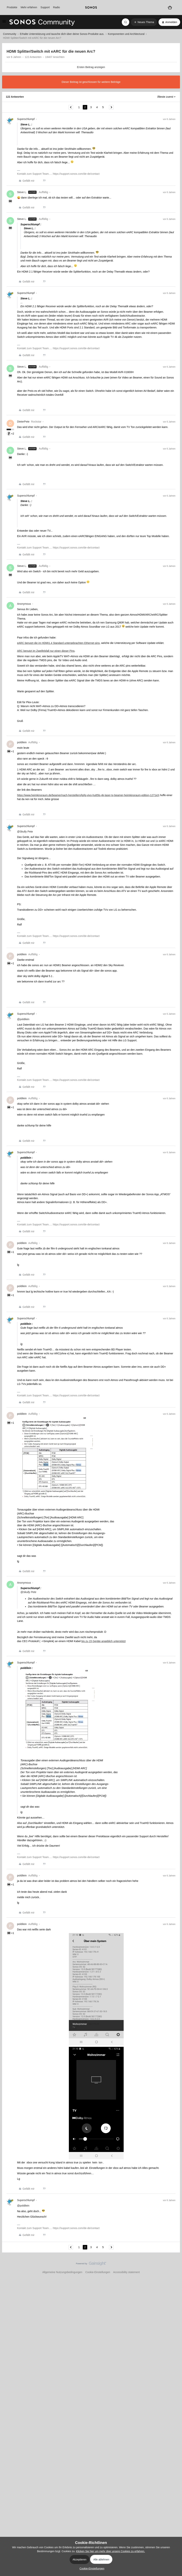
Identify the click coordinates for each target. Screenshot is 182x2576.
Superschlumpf (26, 119)
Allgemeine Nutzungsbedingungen (62, 2272)
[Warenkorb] (170, 7)
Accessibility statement (126, 2272)
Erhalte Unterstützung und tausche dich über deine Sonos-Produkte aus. (62, 33)
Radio (56, 7)
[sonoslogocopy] (90, 7)
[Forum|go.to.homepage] (42, 22)
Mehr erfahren (29, 7)
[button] (4, 22)
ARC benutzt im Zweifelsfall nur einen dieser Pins (46, 650)
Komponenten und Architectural (126, 33)
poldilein (22, 742)
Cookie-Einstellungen (97, 2272)
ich (157, 795)
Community (9, 33)
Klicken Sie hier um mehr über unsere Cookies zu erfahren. (110, 2551)
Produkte (12, 7)
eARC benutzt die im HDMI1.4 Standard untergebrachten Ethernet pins (58, 642)
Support (45, 7)
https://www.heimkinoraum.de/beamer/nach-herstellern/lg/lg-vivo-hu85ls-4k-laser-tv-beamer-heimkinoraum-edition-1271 (86, 795)
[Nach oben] (174, 2266)
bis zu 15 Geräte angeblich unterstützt (103, 1641)
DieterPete (23, 421)
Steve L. (22, 192)
